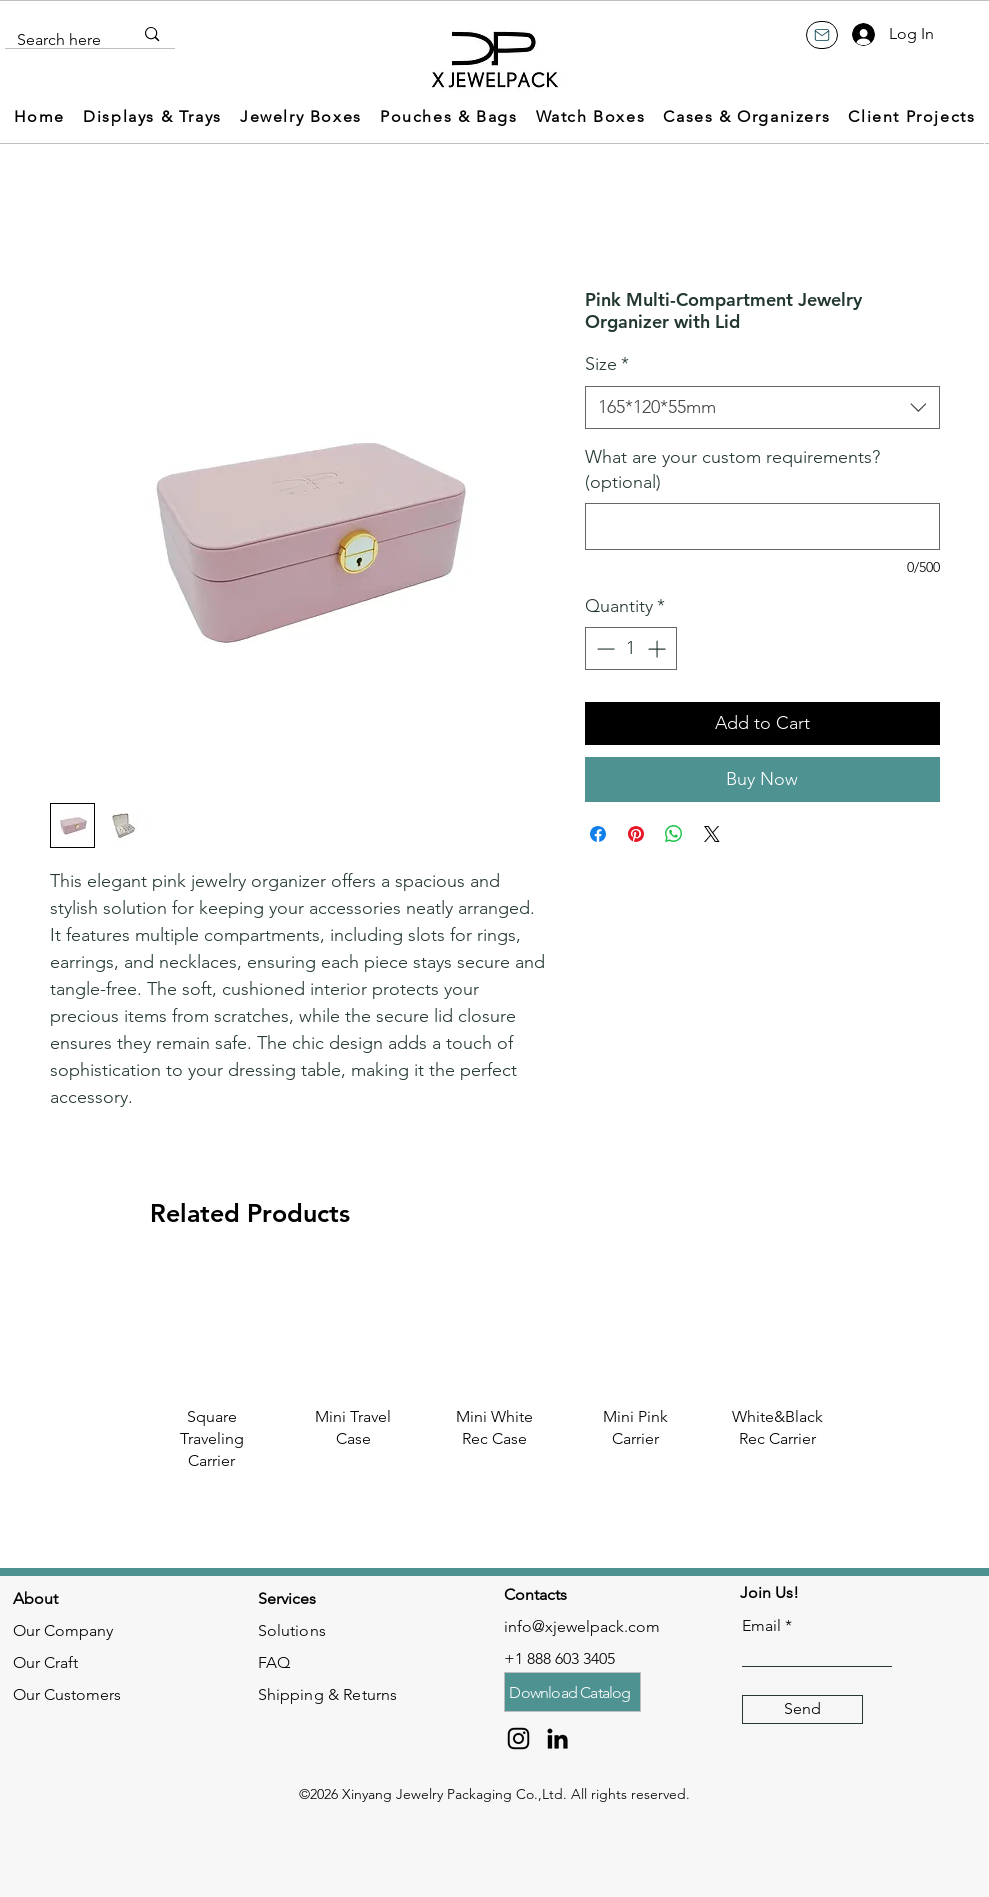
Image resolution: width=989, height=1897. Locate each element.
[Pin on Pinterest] (636, 834)
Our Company (63, 1630)
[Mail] (822, 35)
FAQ (274, 1662)
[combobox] (762, 407)
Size (607, 364)
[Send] (802, 1709)
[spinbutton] (631, 648)
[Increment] (658, 648)
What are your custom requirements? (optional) (732, 469)
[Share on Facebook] (598, 834)
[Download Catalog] (572, 1692)
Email (761, 1626)
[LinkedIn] (557, 1738)
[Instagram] (518, 1738)
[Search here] (60, 40)
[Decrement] (603, 648)
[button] (152, 117)
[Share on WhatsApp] (674, 834)
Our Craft (45, 1662)
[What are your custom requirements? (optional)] (762, 526)
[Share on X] (712, 834)
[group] (494, 1390)
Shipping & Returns (328, 1694)
